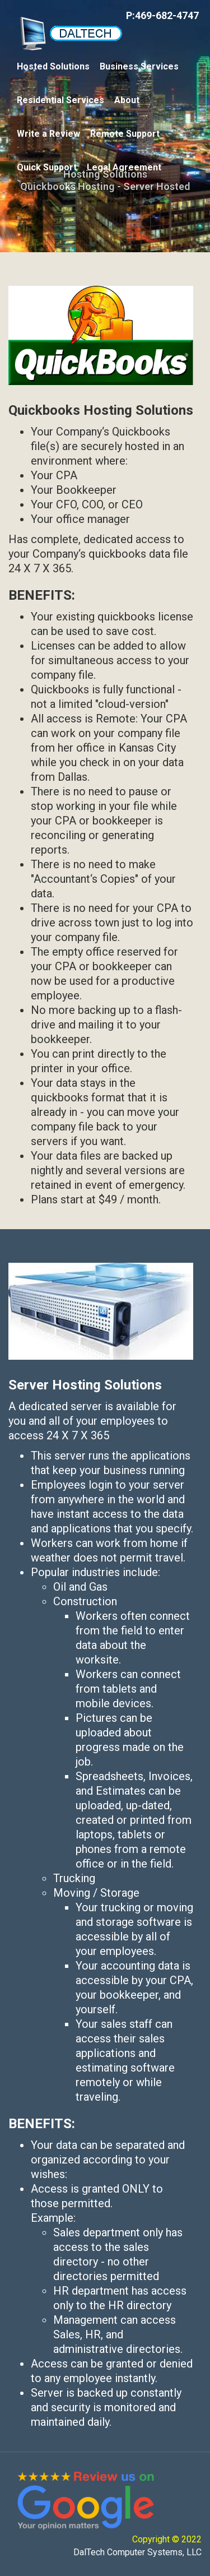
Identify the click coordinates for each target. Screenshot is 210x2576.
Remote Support (125, 133)
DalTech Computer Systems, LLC (137, 2552)
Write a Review (48, 133)
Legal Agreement (124, 167)
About (126, 100)
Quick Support (47, 167)
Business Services (139, 66)
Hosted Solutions (53, 66)
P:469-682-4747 (162, 15)
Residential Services (60, 100)
